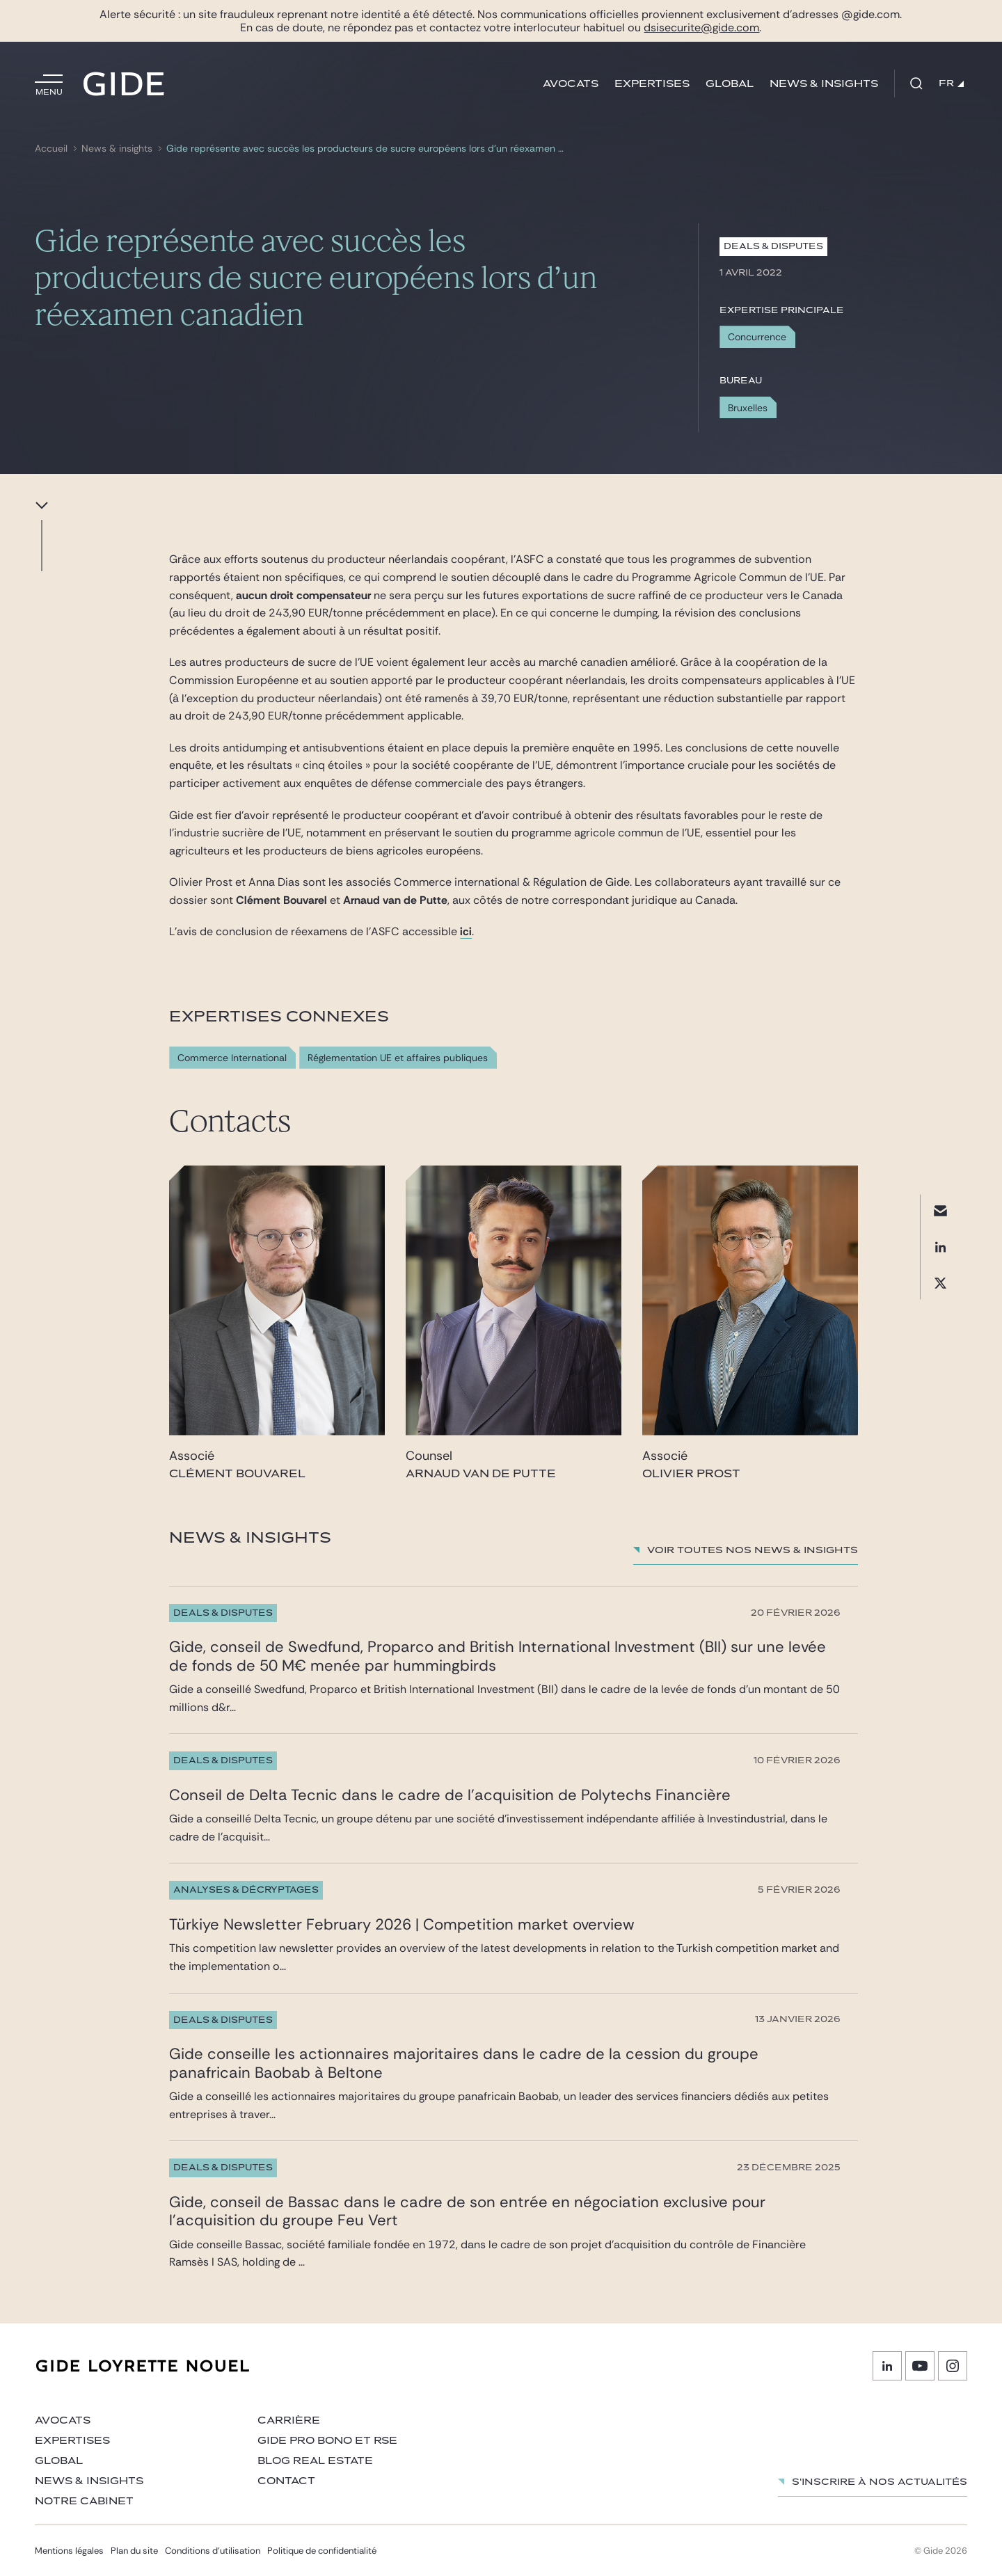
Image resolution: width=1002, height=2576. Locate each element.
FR (951, 83)
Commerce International (232, 1058)
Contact (286, 2481)
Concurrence (757, 337)
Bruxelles (748, 407)
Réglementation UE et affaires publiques (398, 1058)
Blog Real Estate (315, 2461)
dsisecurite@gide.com (701, 27)
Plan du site (134, 2551)
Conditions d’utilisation (212, 2551)
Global (730, 84)
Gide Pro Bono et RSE (327, 2440)
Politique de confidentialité (321, 2551)
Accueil (51, 148)
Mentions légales (69, 2551)
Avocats (570, 84)
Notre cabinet (84, 2501)
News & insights (824, 84)
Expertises (652, 84)
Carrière (288, 2420)
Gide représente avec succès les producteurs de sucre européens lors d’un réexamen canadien (366, 148)
